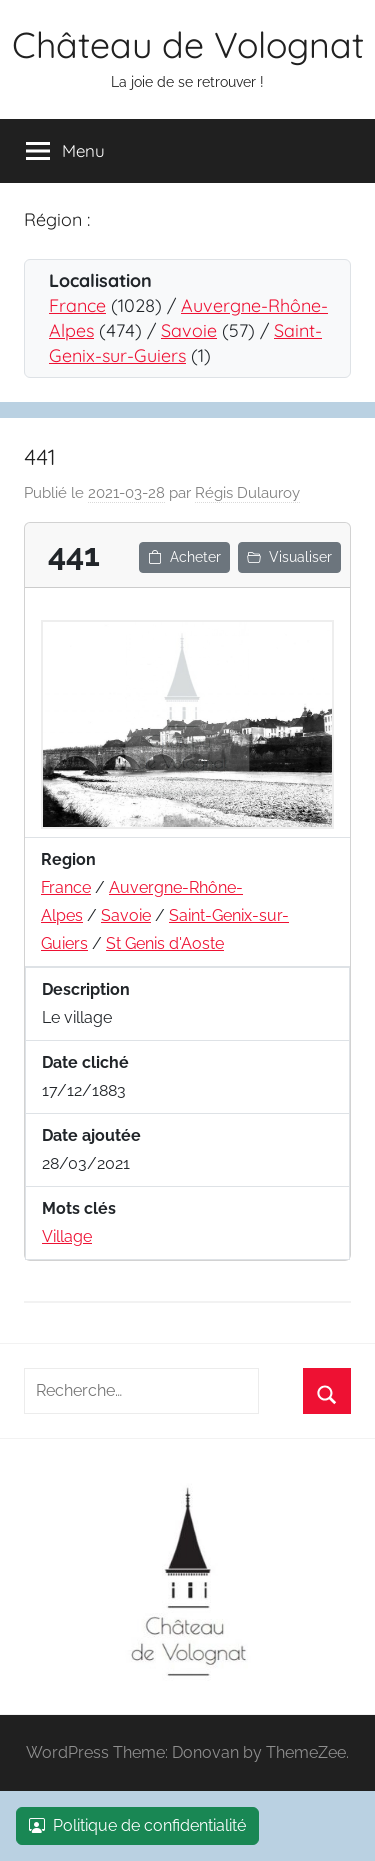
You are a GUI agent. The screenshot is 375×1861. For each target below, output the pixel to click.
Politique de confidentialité (137, 1825)
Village (67, 1236)
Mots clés (79, 1208)
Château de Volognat (188, 44)
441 (39, 457)
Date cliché (85, 1062)
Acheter (184, 557)
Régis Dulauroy (247, 493)
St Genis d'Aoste (165, 943)
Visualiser (289, 557)
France (77, 305)
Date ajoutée (91, 1135)
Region (68, 859)
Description (86, 989)
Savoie (189, 330)
